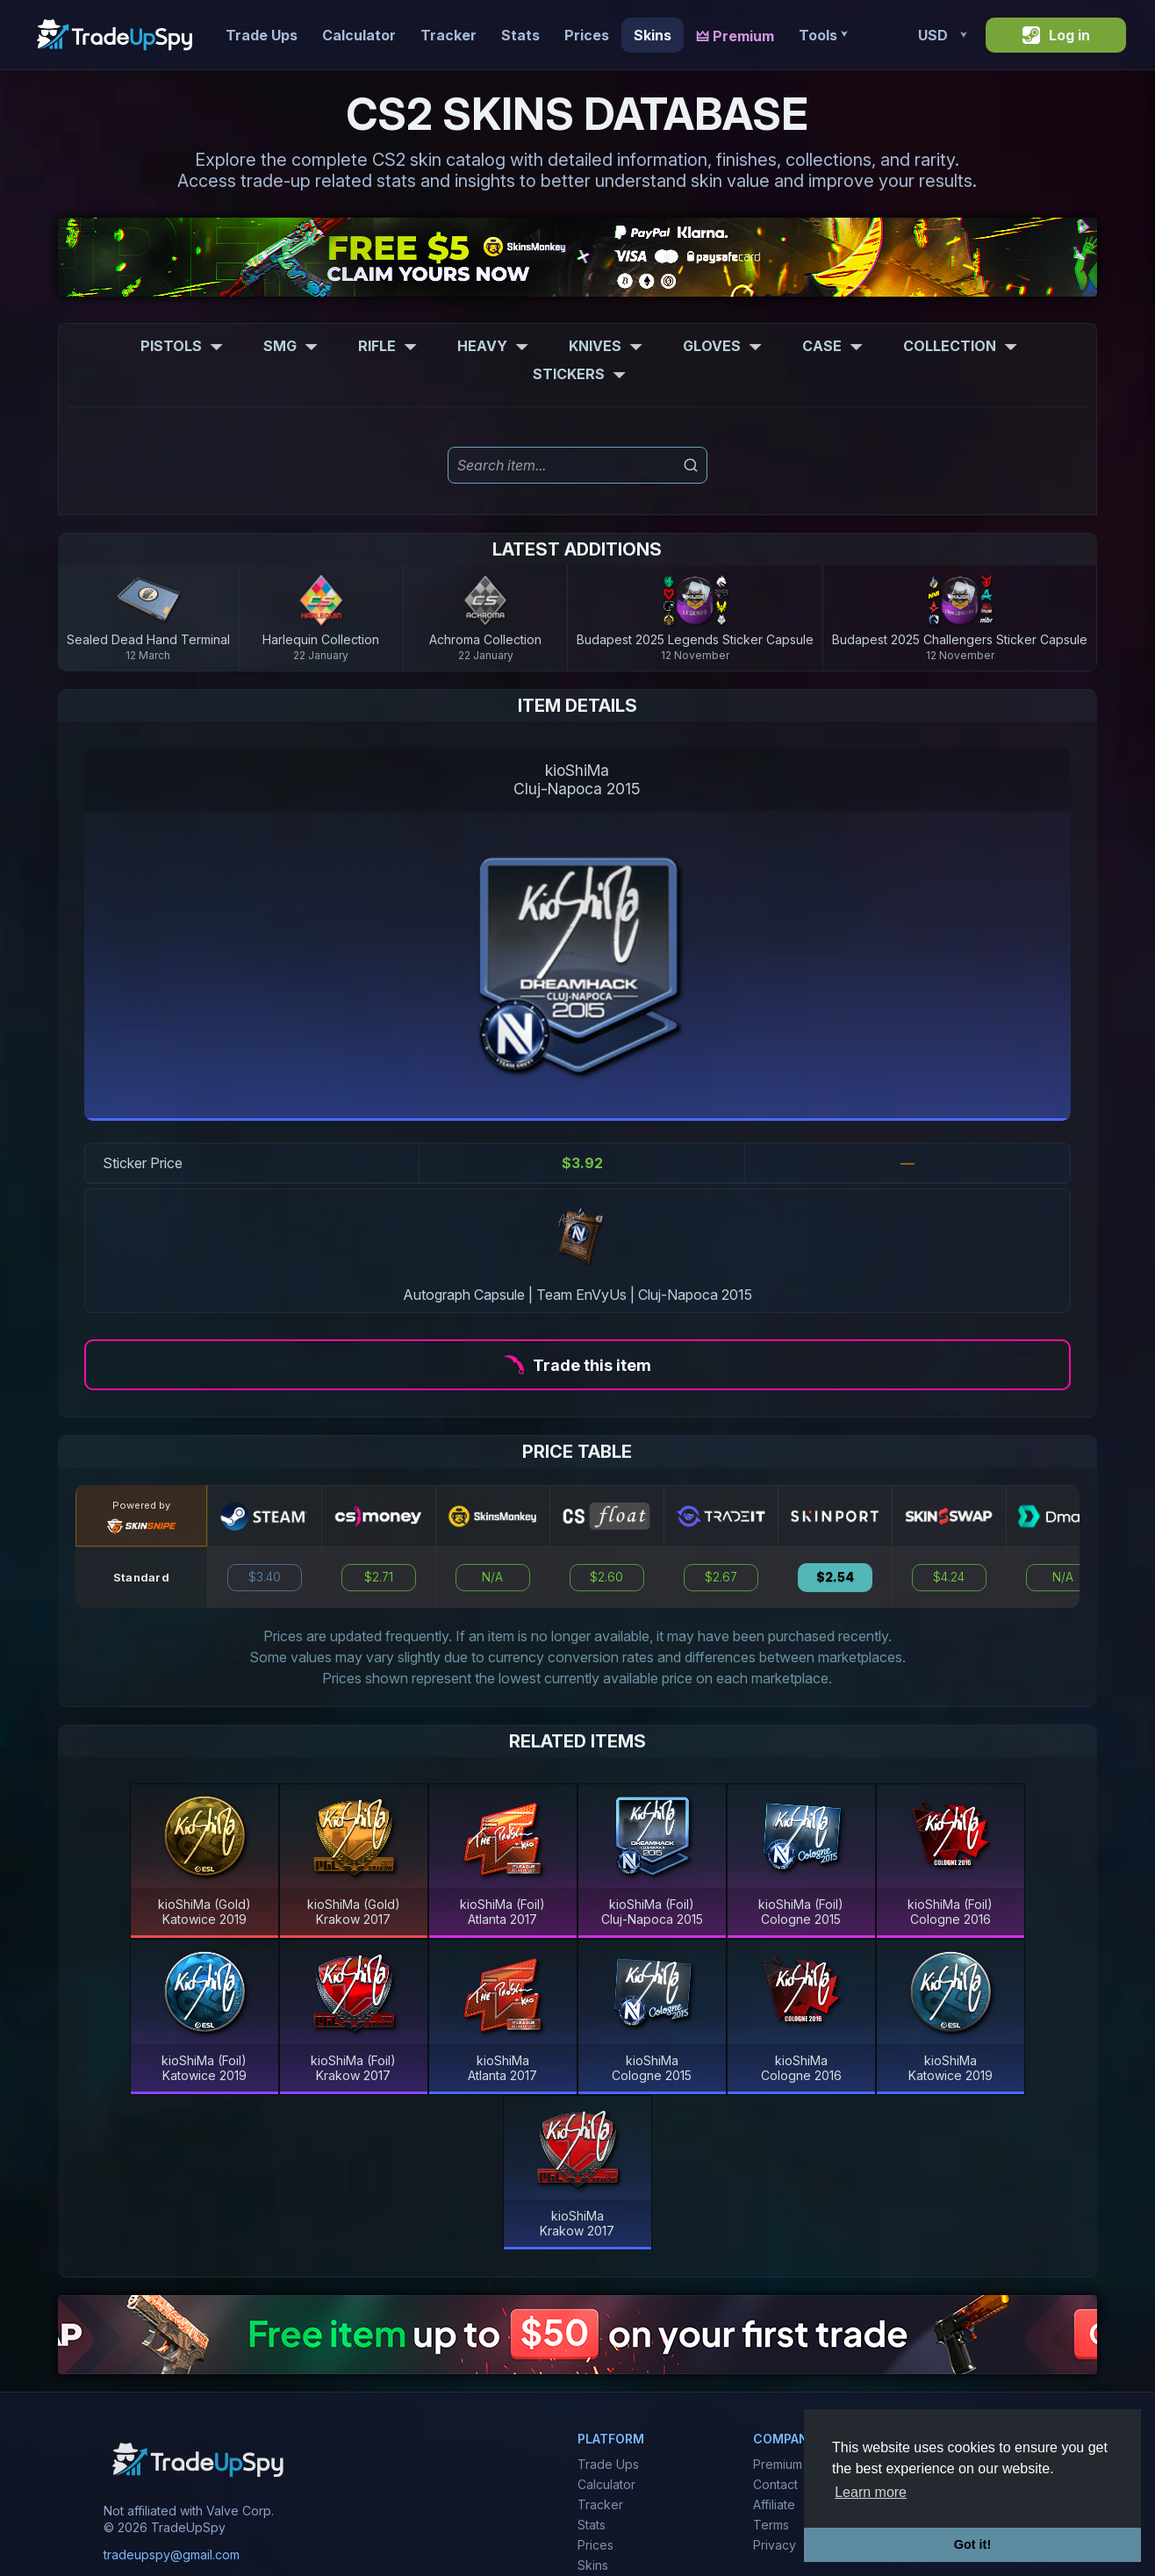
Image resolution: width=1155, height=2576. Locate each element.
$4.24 (949, 1577)
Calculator (359, 35)
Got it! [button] (972, 2544)
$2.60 (606, 1577)
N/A (492, 1577)
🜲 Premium (735, 36)
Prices (586, 35)
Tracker (448, 35)
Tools (823, 35)
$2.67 (721, 1577)
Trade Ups (262, 35)
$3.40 (264, 1577)
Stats (520, 35)
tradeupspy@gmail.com (172, 2554)
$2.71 (378, 1577)
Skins (652, 35)
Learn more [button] (871, 2492)
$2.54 (835, 1577)
